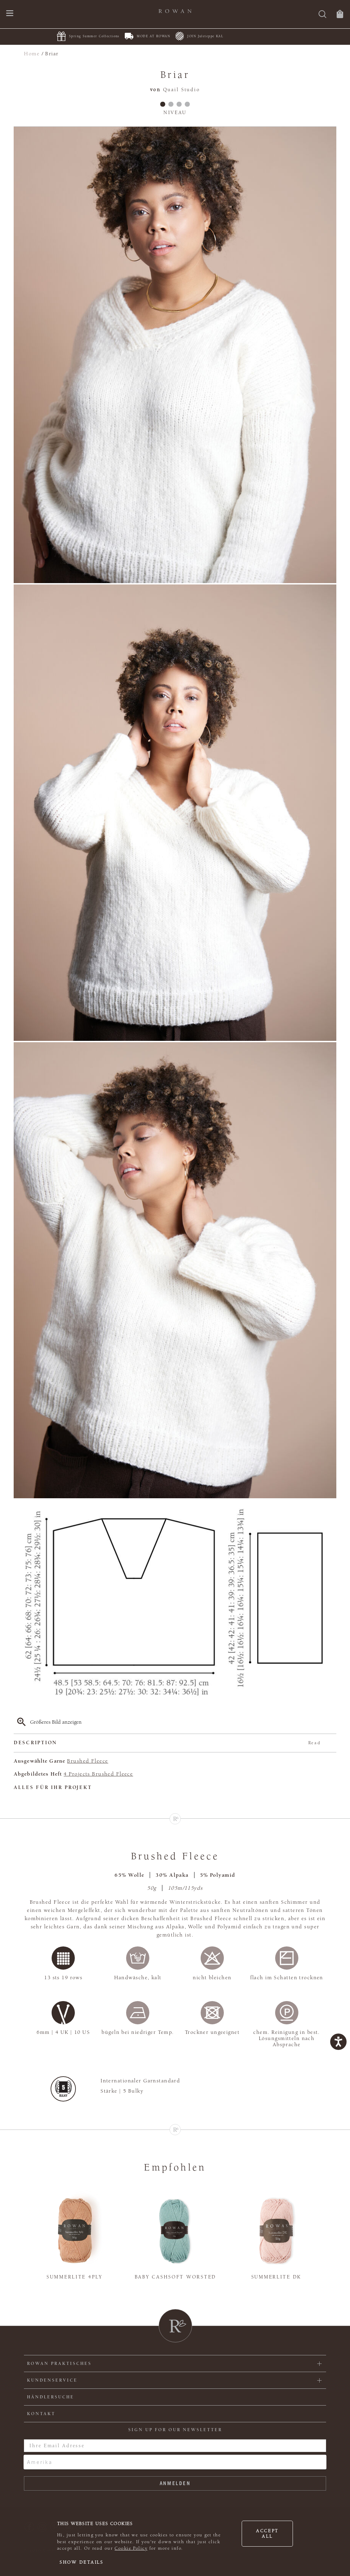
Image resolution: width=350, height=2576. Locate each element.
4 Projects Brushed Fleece (98, 1774)
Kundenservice (52, 2380)
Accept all (267, 2533)
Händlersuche (50, 2397)
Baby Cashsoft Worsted (175, 2277)
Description (167, 1743)
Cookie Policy (131, 2548)
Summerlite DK (276, 2277)
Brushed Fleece (87, 1761)
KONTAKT (41, 2413)
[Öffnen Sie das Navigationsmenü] (10, 13)
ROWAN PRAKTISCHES (59, 2363)
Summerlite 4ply (74, 2277)
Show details (81, 2562)
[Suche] (322, 14)
